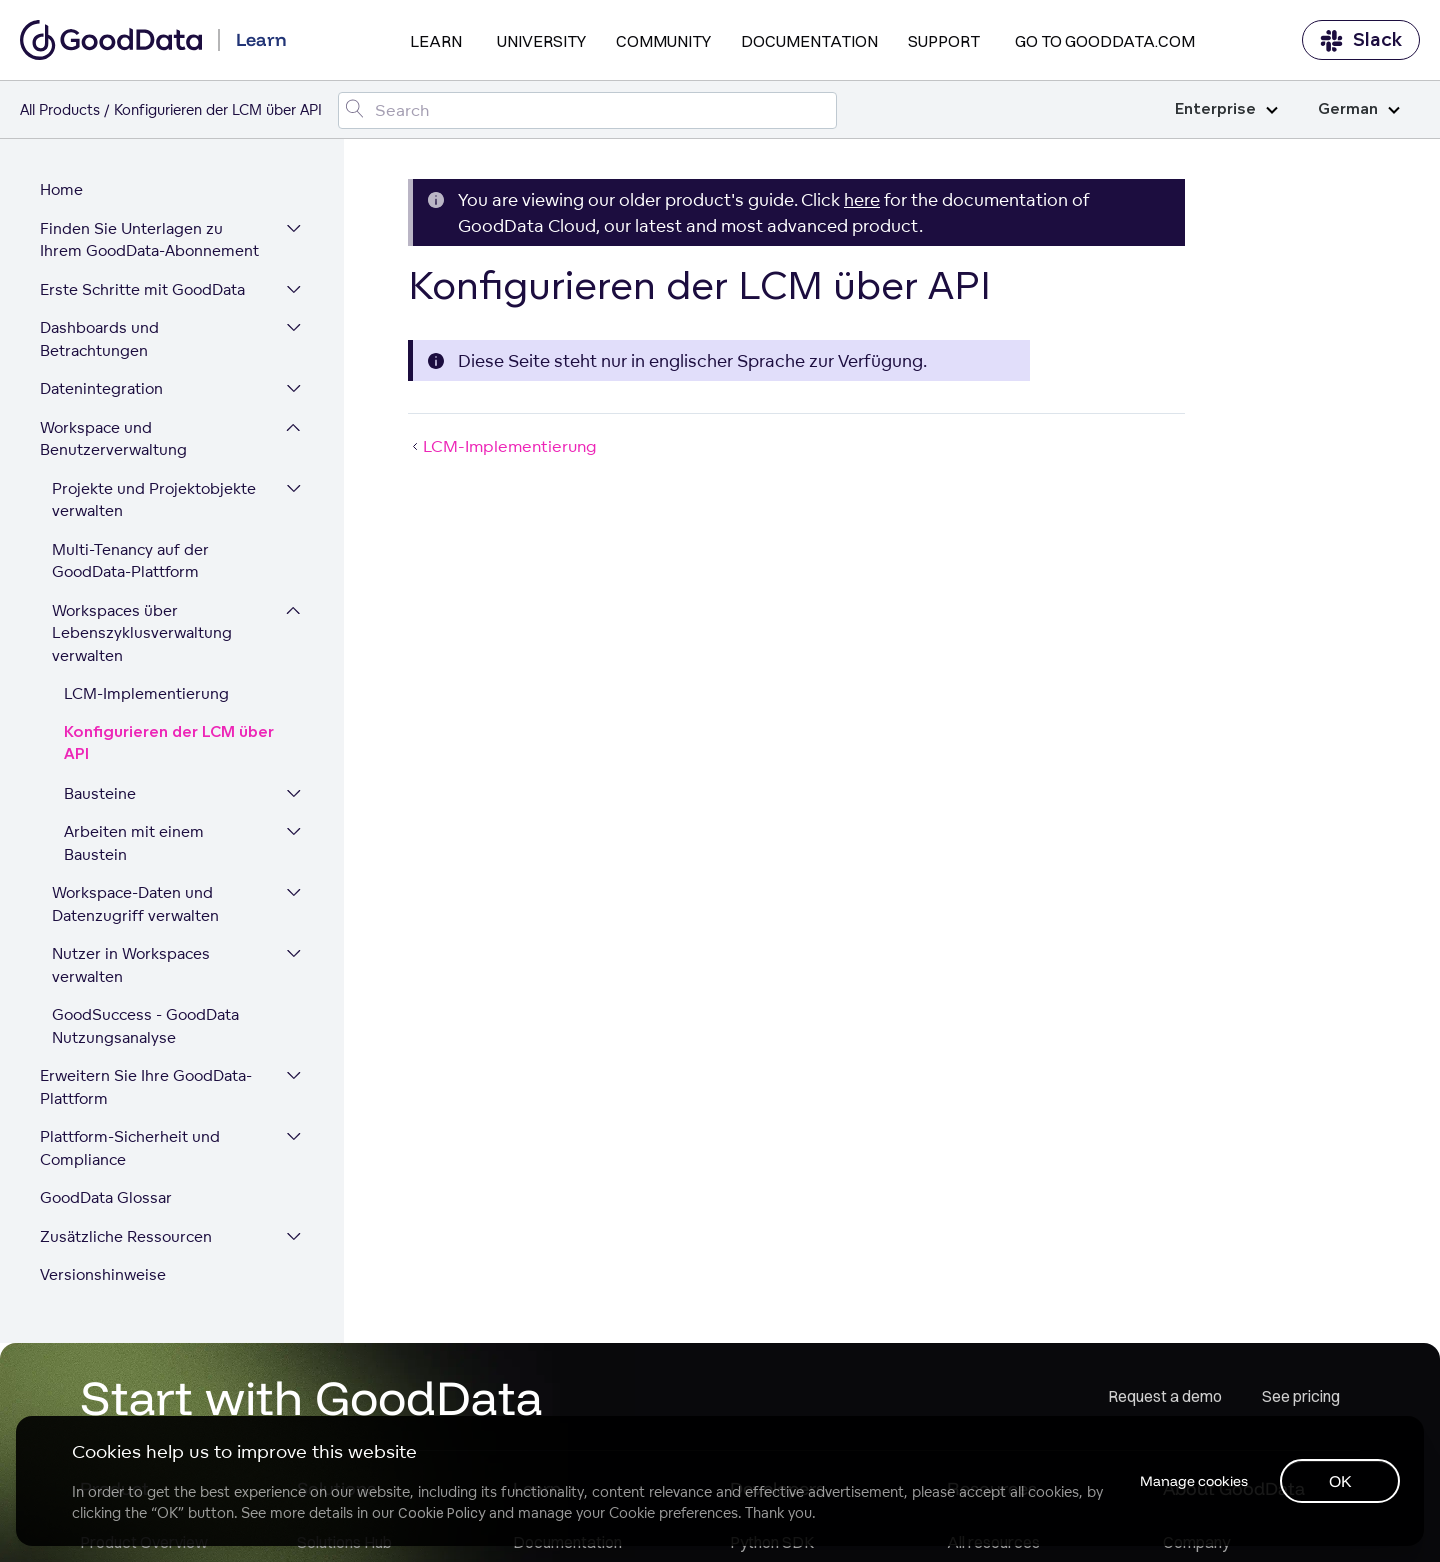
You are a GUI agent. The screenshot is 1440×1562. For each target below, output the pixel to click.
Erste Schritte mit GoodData (142, 289)
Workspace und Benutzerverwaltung (113, 439)
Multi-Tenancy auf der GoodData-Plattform (130, 561)
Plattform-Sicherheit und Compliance (130, 1148)
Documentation (809, 41)
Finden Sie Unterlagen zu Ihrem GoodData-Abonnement (149, 240)
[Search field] (588, 110)
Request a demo (1165, 1396)
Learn (436, 41)
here (862, 199)
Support (944, 41)
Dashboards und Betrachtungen (99, 339)
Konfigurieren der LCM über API (169, 744)
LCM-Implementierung (146, 693)
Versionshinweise (103, 1274)
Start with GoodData (311, 1397)
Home (61, 189)
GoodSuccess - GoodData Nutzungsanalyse (145, 1026)
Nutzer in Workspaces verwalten (131, 965)
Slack (1361, 40)
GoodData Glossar (106, 1197)
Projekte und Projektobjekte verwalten (154, 500)
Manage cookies (1194, 1481)
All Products (60, 109)
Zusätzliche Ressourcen (126, 1236)
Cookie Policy (441, 1513)
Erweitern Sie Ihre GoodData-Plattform (146, 1087)
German (1359, 109)
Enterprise (1226, 109)
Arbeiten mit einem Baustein (134, 843)
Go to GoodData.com (1105, 41)
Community (663, 41)
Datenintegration (101, 388)
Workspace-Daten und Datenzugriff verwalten (135, 904)
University (541, 41)
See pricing (1301, 1396)
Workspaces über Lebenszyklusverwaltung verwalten (142, 633)
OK (1340, 1481)
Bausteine (100, 793)
